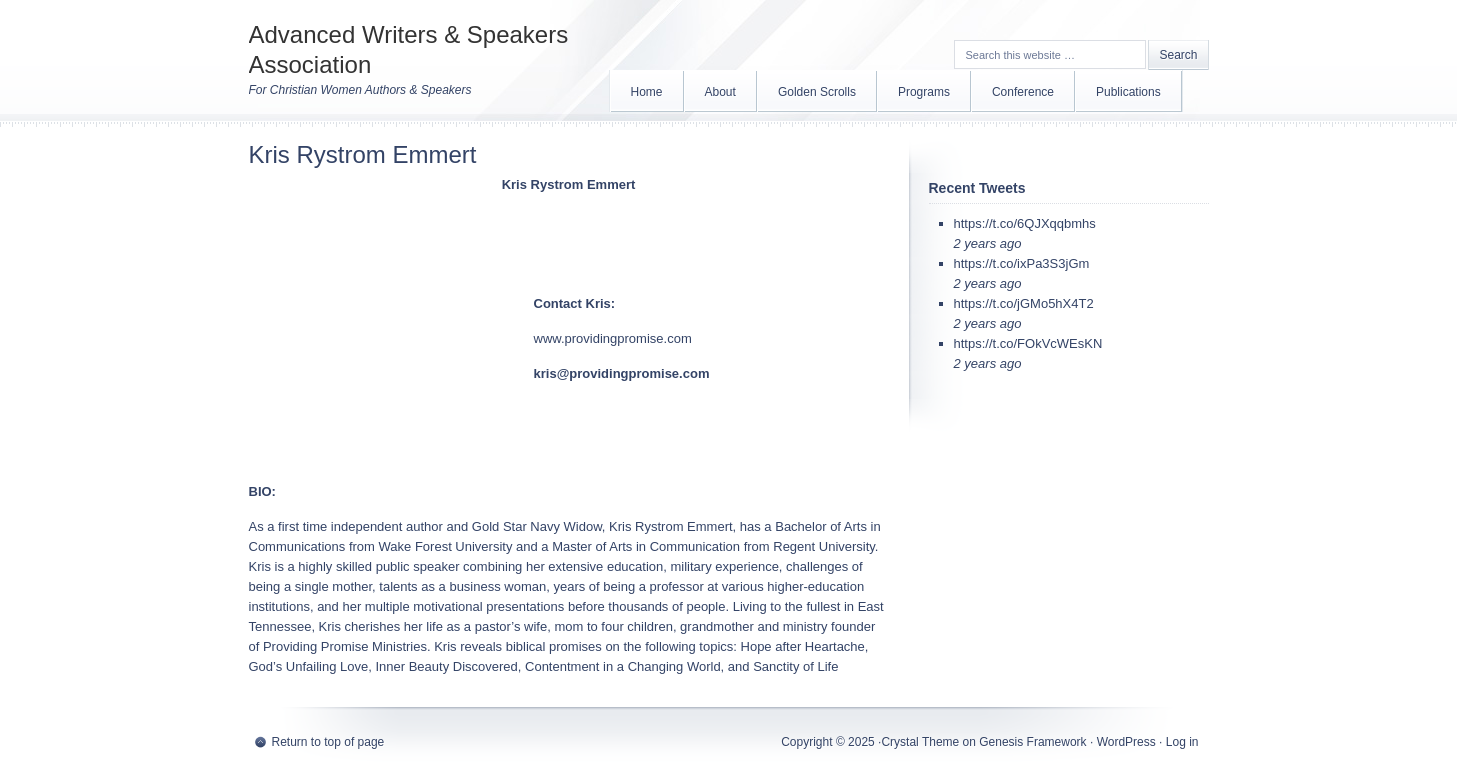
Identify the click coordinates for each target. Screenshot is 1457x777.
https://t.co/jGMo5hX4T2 (1024, 303)
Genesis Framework (1032, 742)
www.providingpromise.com (613, 338)
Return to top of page (328, 742)
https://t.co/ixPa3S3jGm (1022, 263)
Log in (1182, 742)
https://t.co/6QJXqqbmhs (1025, 223)
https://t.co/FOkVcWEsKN (1028, 343)
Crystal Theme (920, 742)
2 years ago (988, 243)
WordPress (1126, 742)
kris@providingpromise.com (622, 373)
